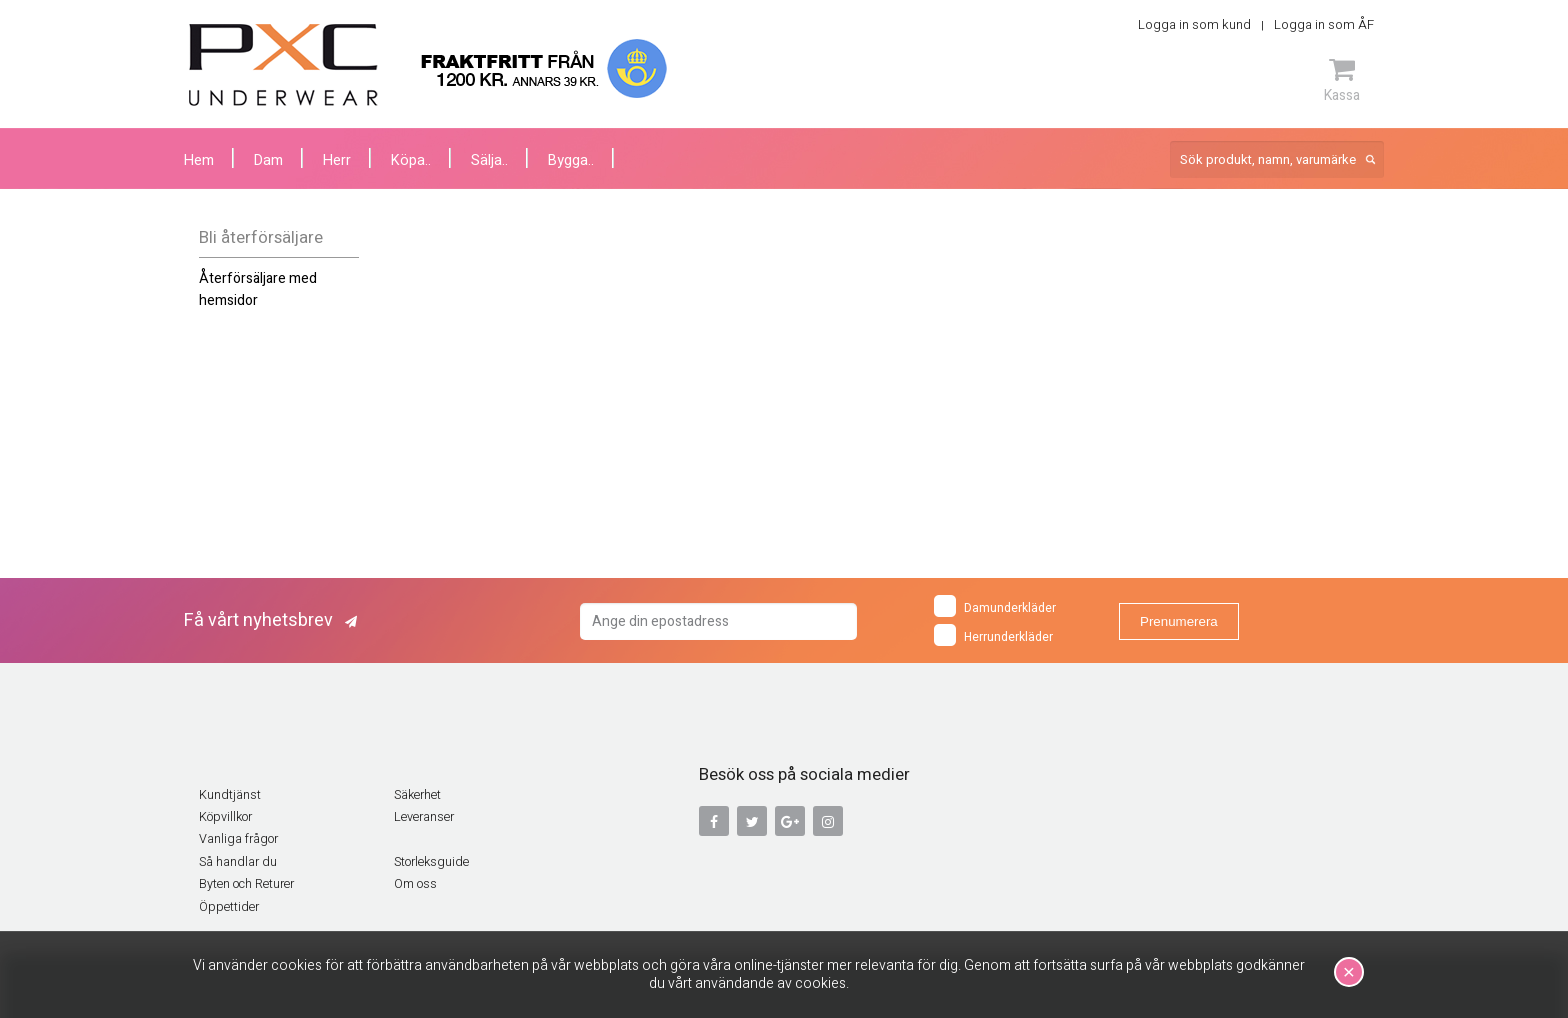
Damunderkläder (995, 606)
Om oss (415, 884)
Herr (337, 160)
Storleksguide (431, 862)
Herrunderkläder (993, 635)
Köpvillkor (225, 817)
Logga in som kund (1194, 24)
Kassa (1342, 80)
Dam (268, 160)
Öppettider (229, 907)
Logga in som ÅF (1324, 24)
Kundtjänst (230, 795)
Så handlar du (238, 862)
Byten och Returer (246, 884)
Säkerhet (417, 795)
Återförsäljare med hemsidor (258, 289)
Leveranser (424, 817)
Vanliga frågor (238, 839)
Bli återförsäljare (261, 237)
